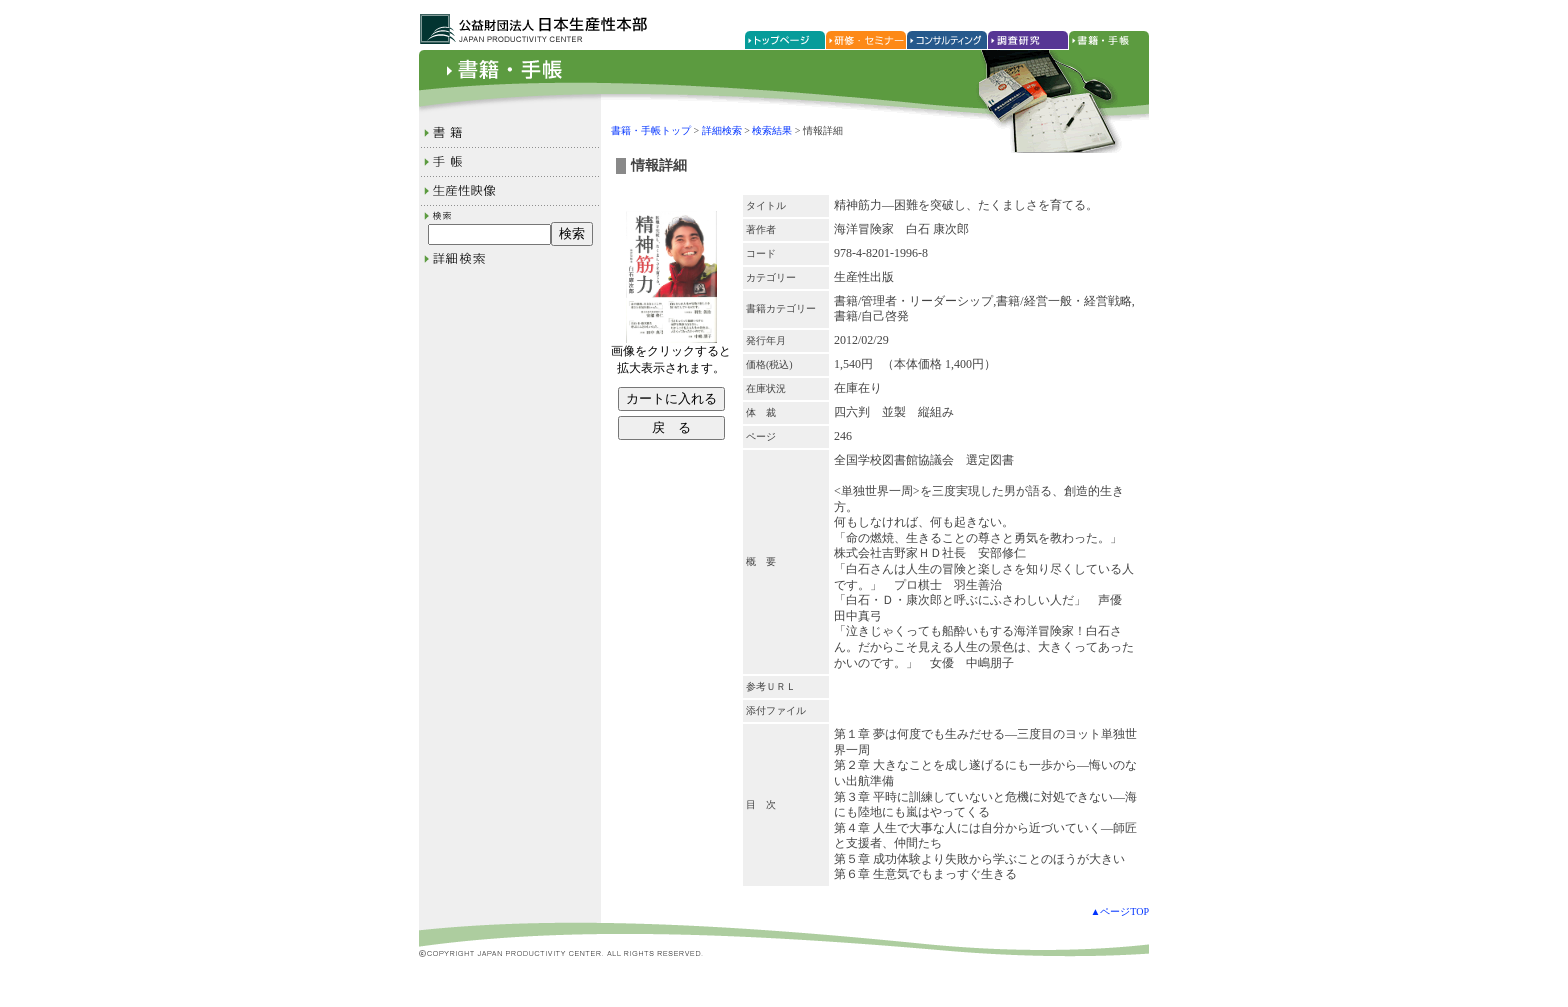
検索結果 (772, 130)
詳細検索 (722, 130)
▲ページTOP (1119, 911)
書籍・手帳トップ (651, 130)
